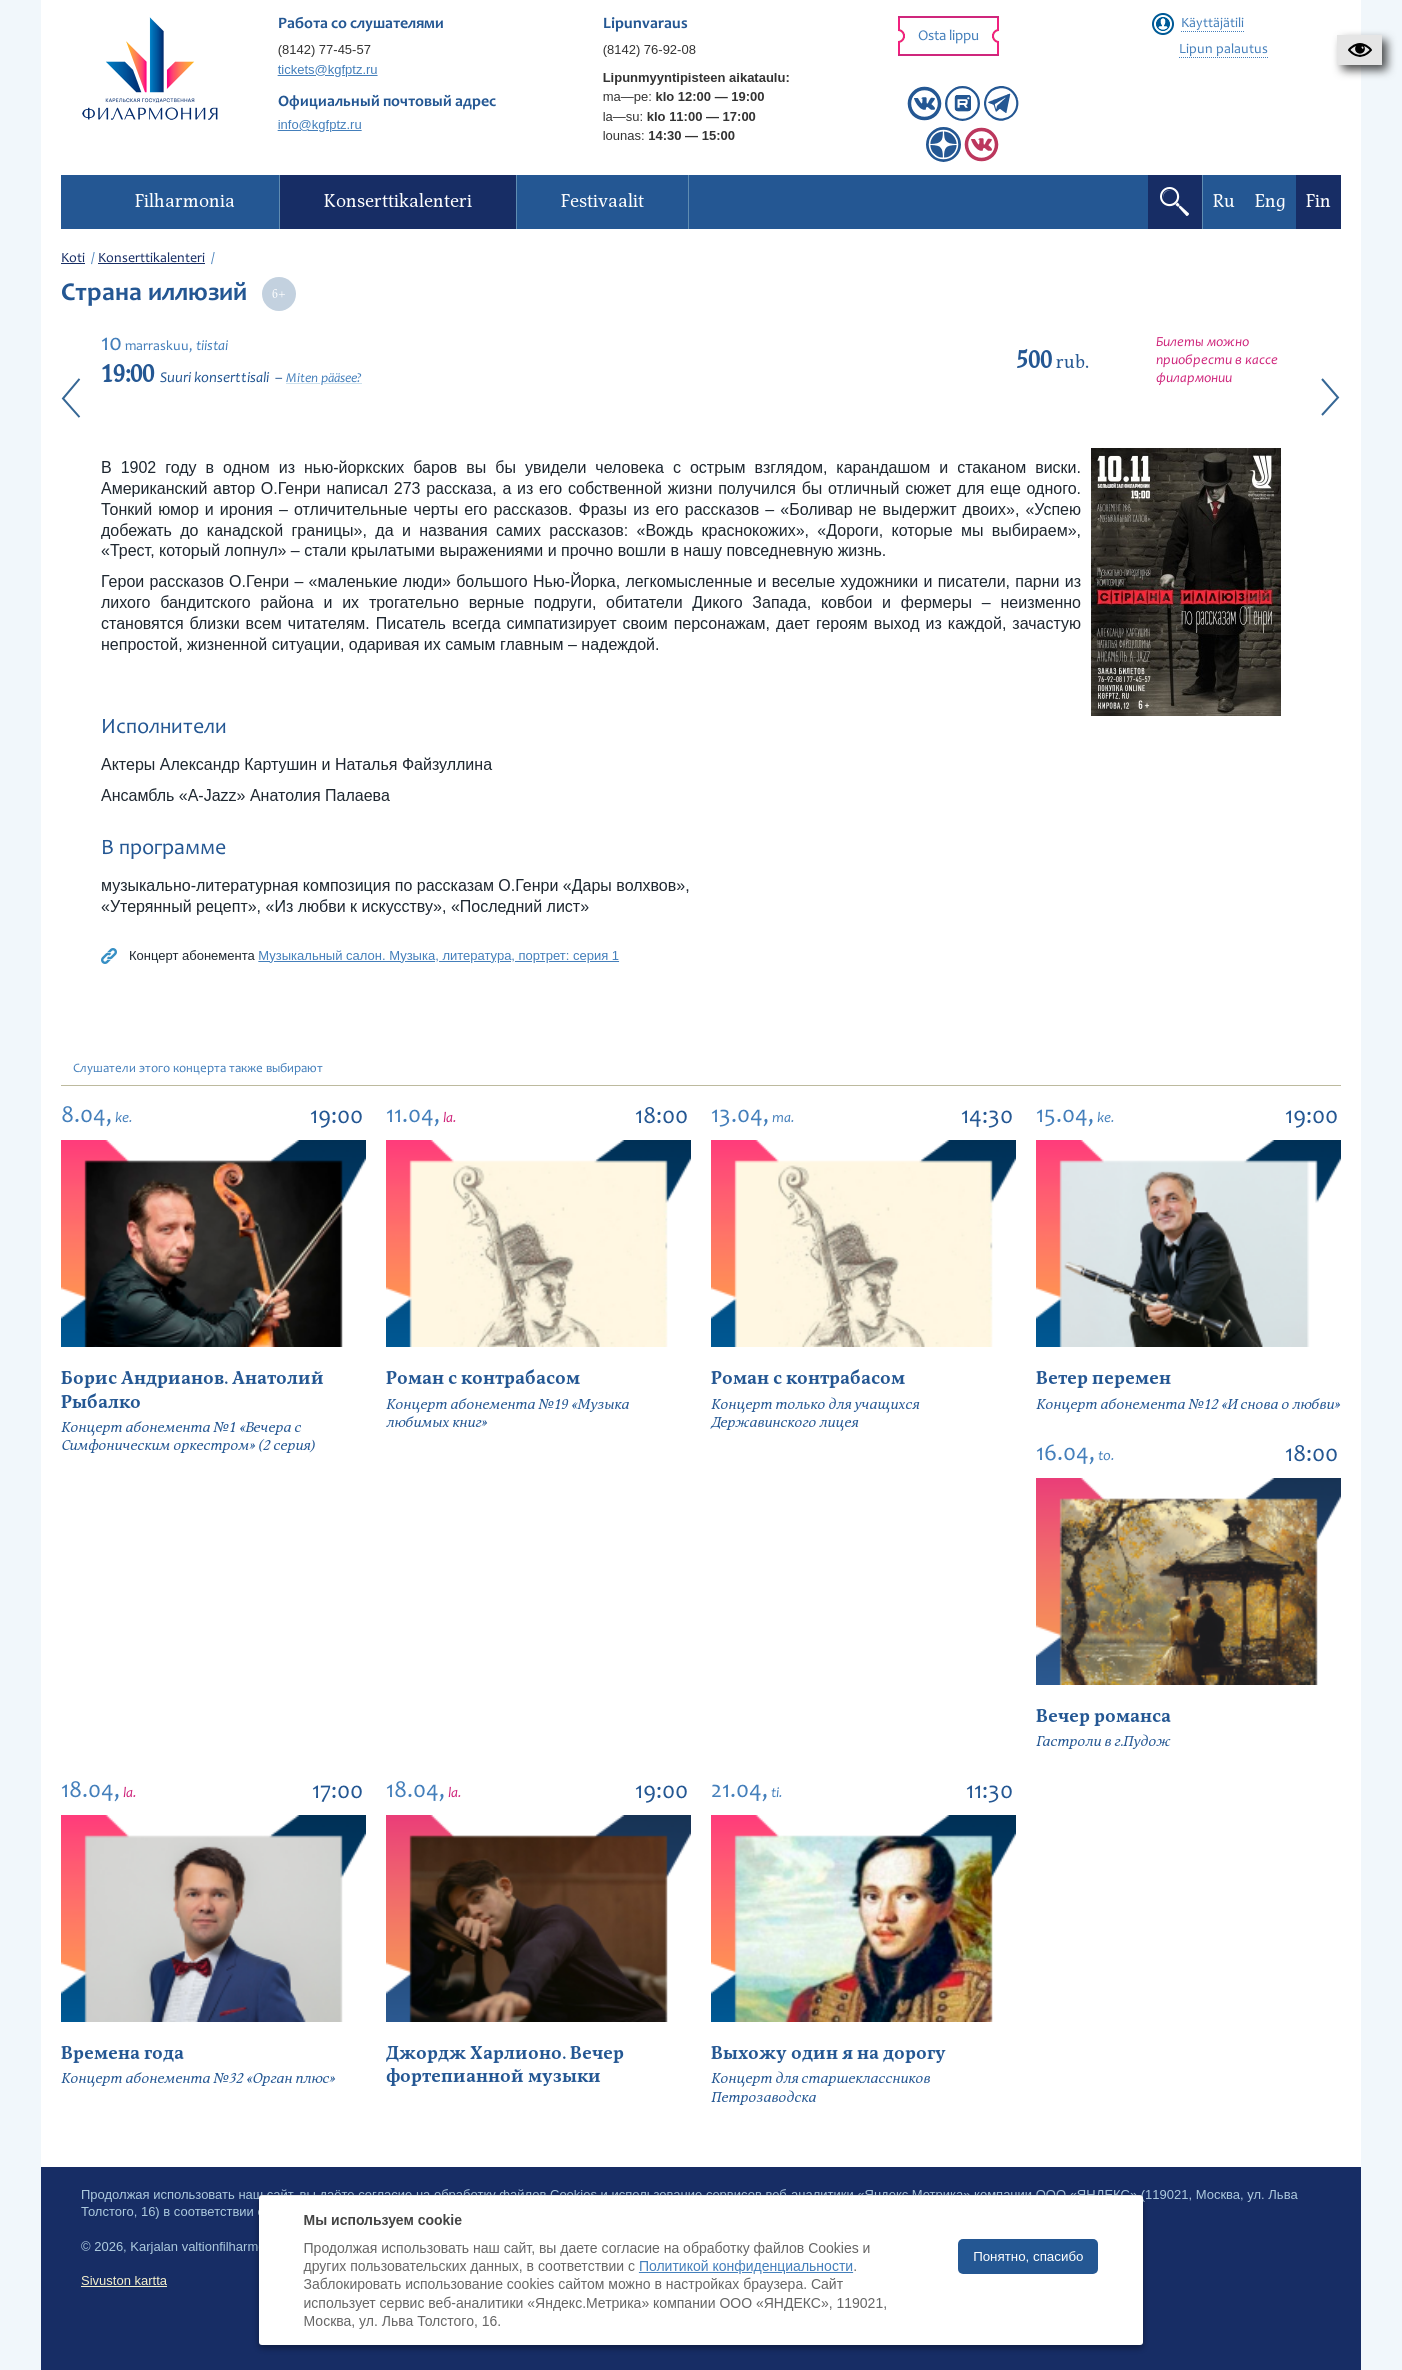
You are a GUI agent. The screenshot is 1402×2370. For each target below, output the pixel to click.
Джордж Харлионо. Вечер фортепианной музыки (505, 2065)
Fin (1318, 201)
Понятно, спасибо (1028, 2256)
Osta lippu (948, 36)
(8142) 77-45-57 (324, 49)
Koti (73, 259)
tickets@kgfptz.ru (328, 69)
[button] (1359, 50)
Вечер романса (1103, 1716)
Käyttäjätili (1212, 24)
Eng (1270, 201)
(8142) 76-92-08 (649, 49)
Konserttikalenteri (151, 259)
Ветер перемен (1103, 1378)
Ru (1224, 201)
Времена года (122, 2053)
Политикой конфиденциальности (746, 2266)
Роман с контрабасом (483, 1378)
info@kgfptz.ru (320, 124)
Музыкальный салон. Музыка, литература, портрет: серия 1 (438, 955)
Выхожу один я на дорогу (828, 2053)
